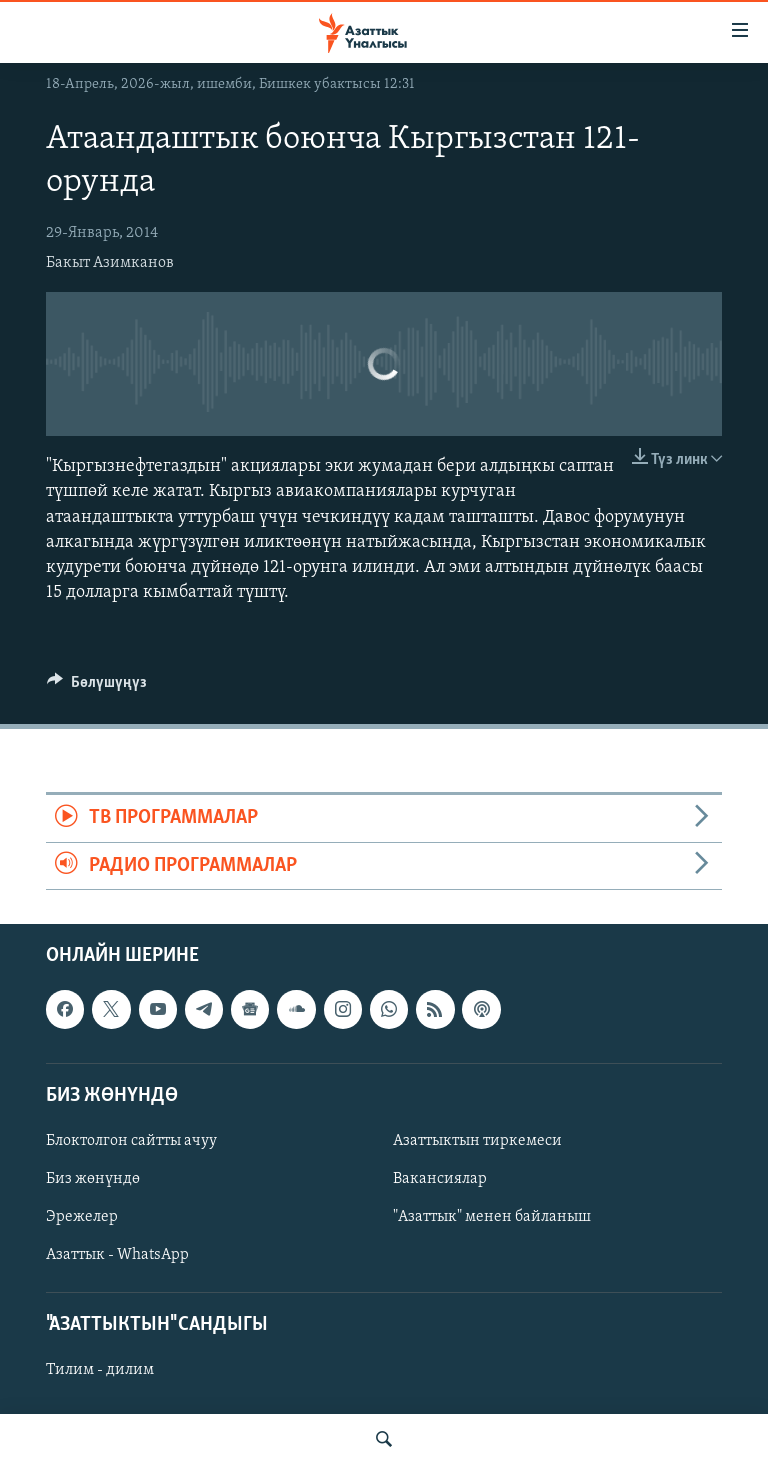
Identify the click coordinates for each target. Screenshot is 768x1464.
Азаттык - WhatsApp (117, 1255)
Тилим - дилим (100, 1371)
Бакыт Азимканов (110, 263)
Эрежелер (82, 1217)
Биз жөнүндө (93, 1179)
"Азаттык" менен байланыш (492, 1217)
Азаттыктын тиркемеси (477, 1141)
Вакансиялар (440, 1179)
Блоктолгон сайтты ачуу (131, 1141)
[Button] (97, 687)
